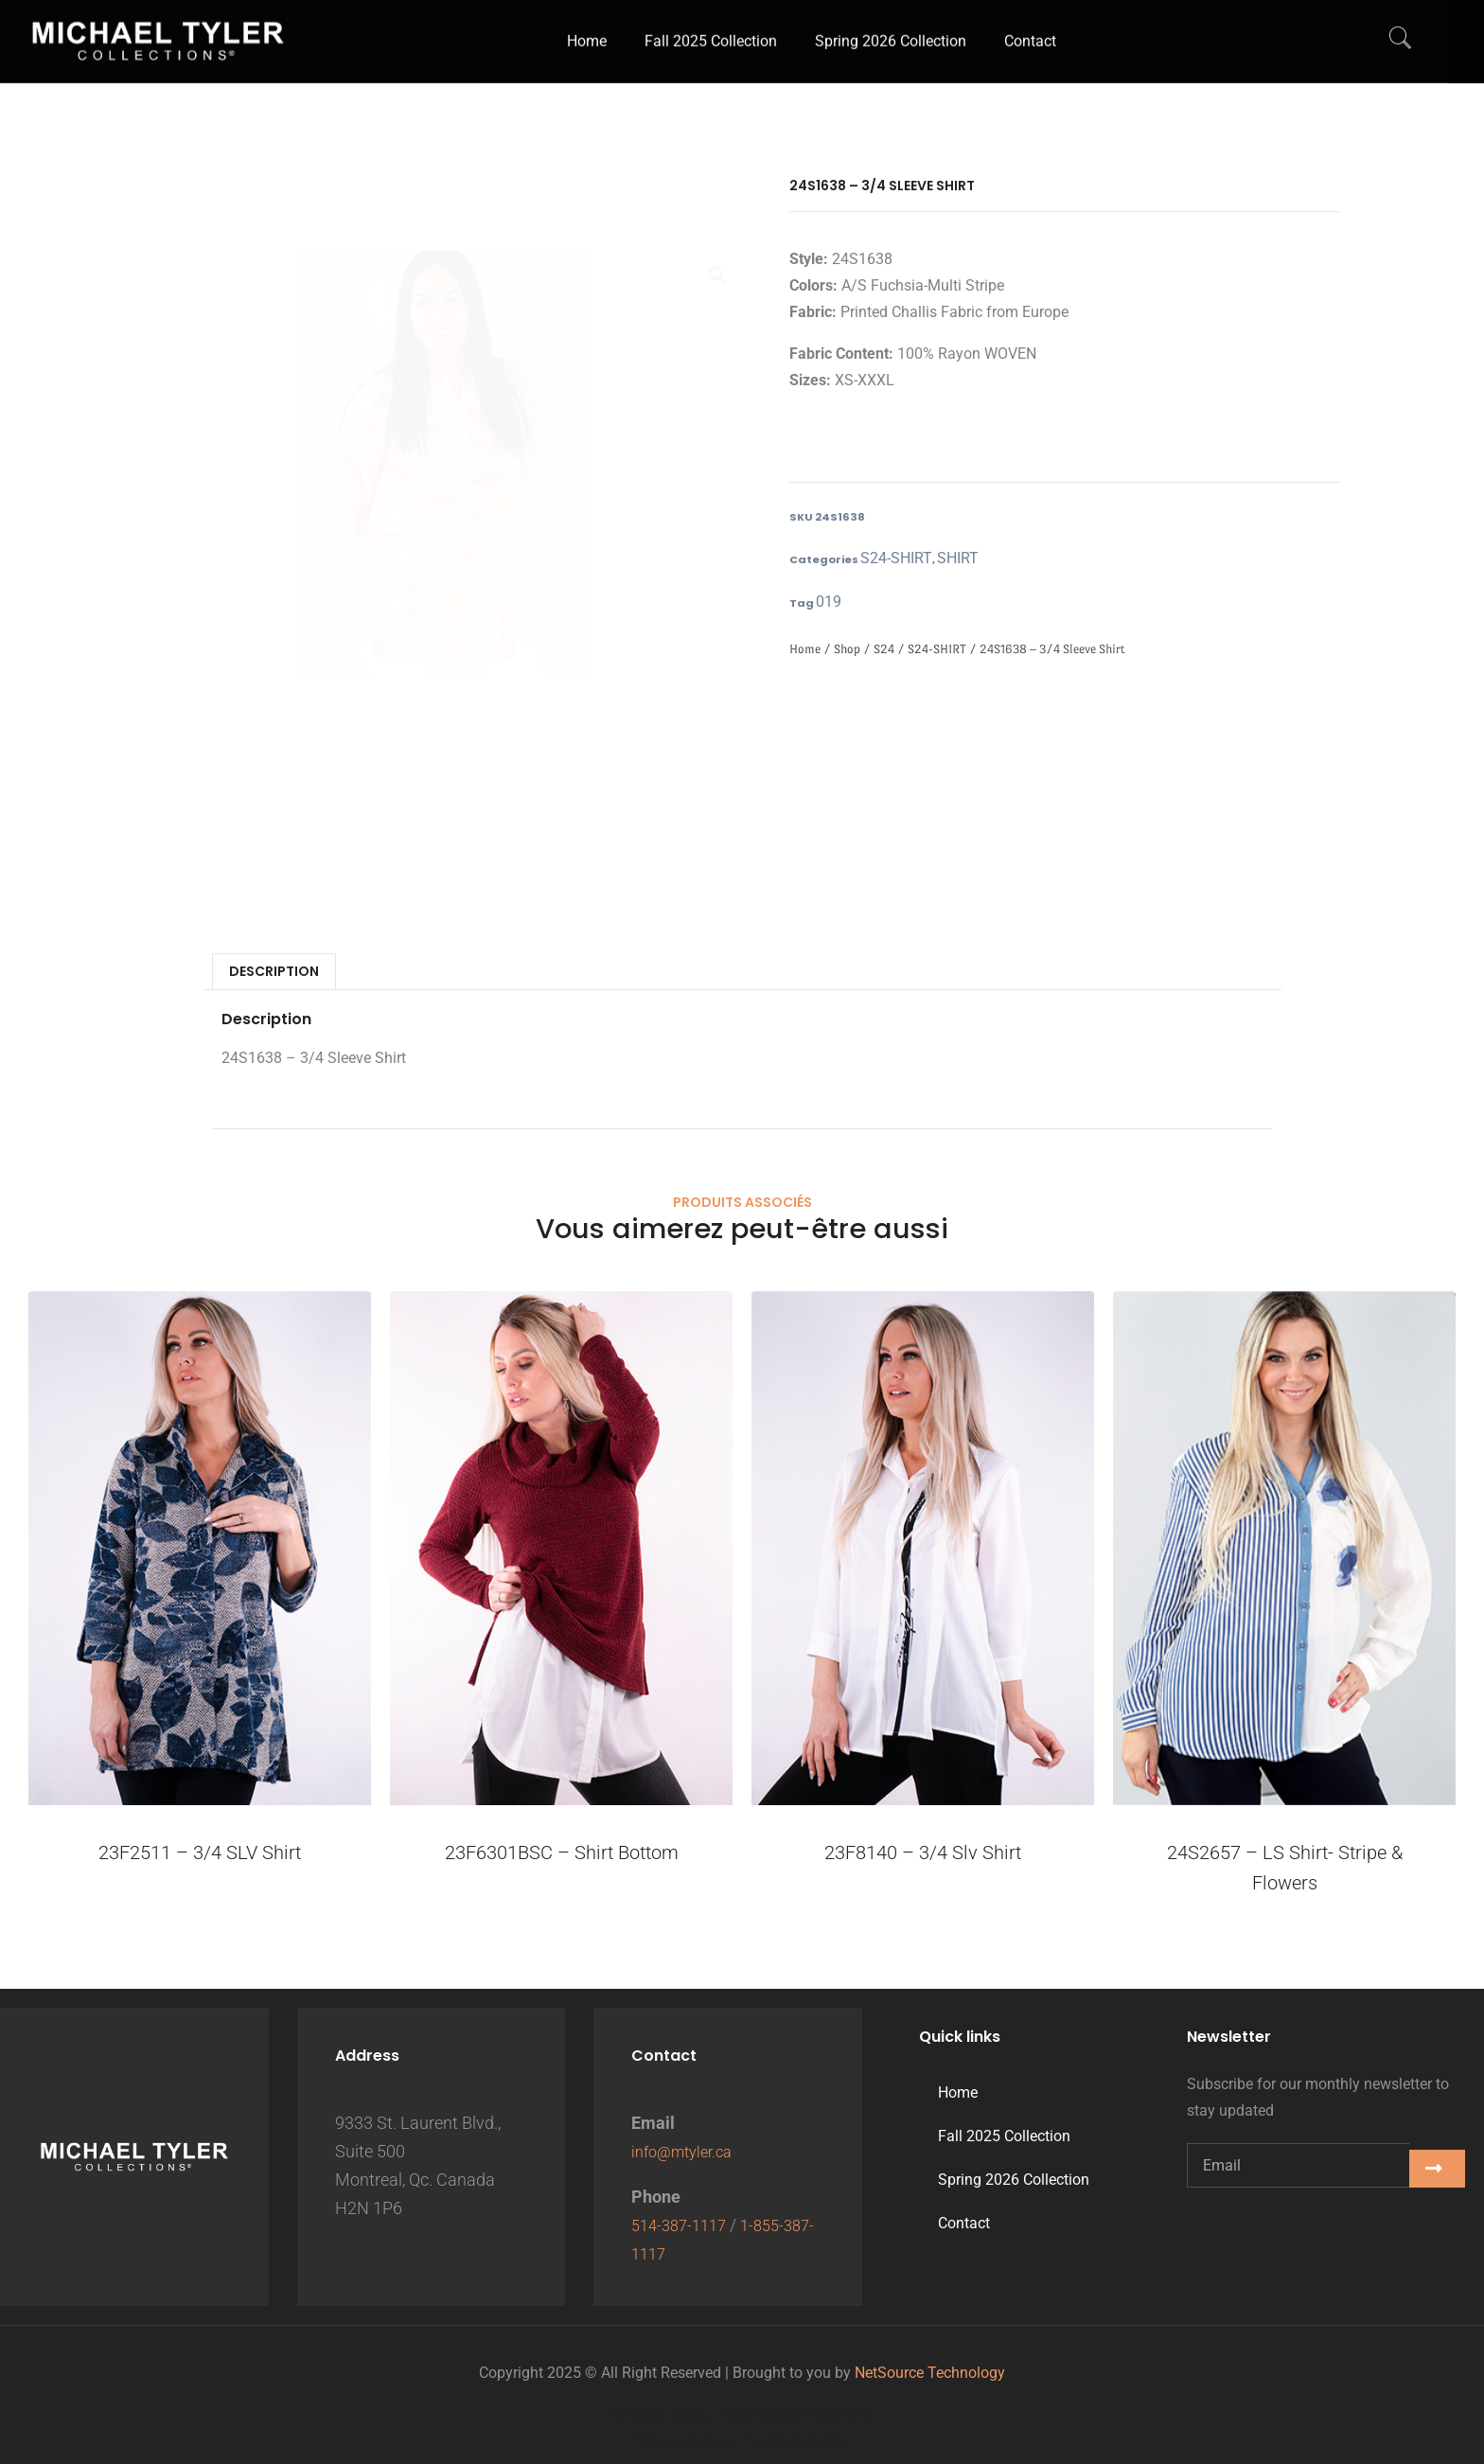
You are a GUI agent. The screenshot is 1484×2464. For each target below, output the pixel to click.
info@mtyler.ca (687, 2151)
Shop (847, 653)
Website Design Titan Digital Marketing (742, 2414)
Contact (964, 2223)
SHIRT (934, 559)
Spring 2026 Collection (1013, 2180)
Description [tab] (274, 975)
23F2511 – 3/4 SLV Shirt (199, 1856)
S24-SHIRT (887, 559)
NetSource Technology (930, 2373)
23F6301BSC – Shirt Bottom (562, 1856)
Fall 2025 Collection (1004, 2136)
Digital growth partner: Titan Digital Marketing (742, 2441)
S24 (884, 653)
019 (826, 605)
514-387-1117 (683, 2225)
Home (805, 653)
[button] (717, 277)
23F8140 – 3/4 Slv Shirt (922, 1856)
